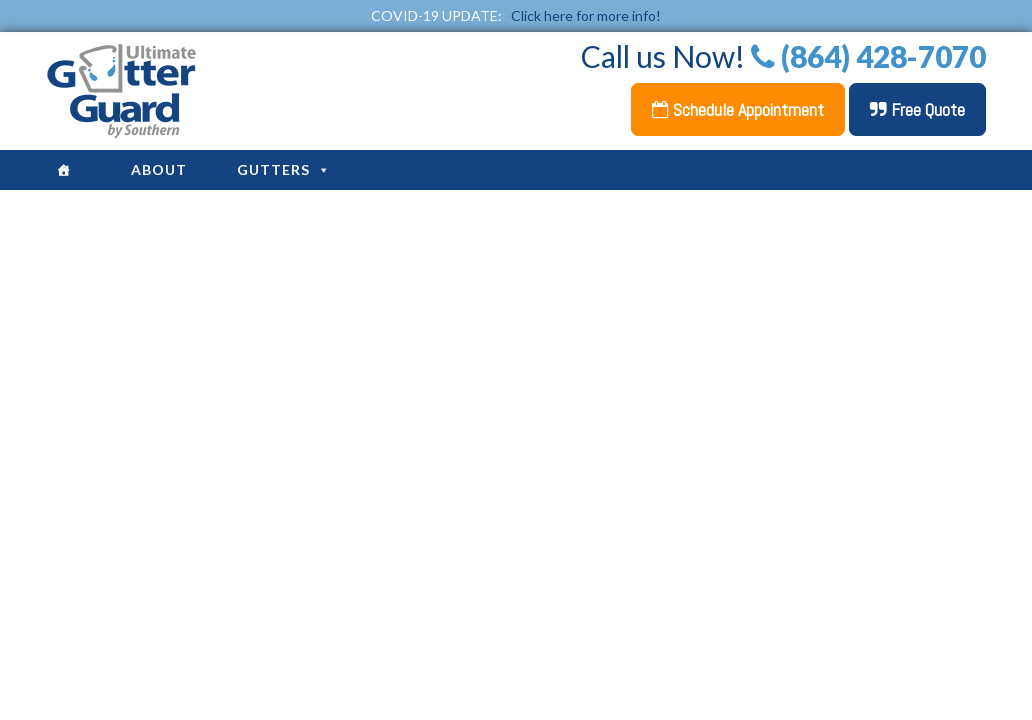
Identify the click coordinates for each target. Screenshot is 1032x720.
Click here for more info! (586, 15)
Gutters (284, 169)
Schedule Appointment (738, 109)
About (159, 169)
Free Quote (917, 109)
